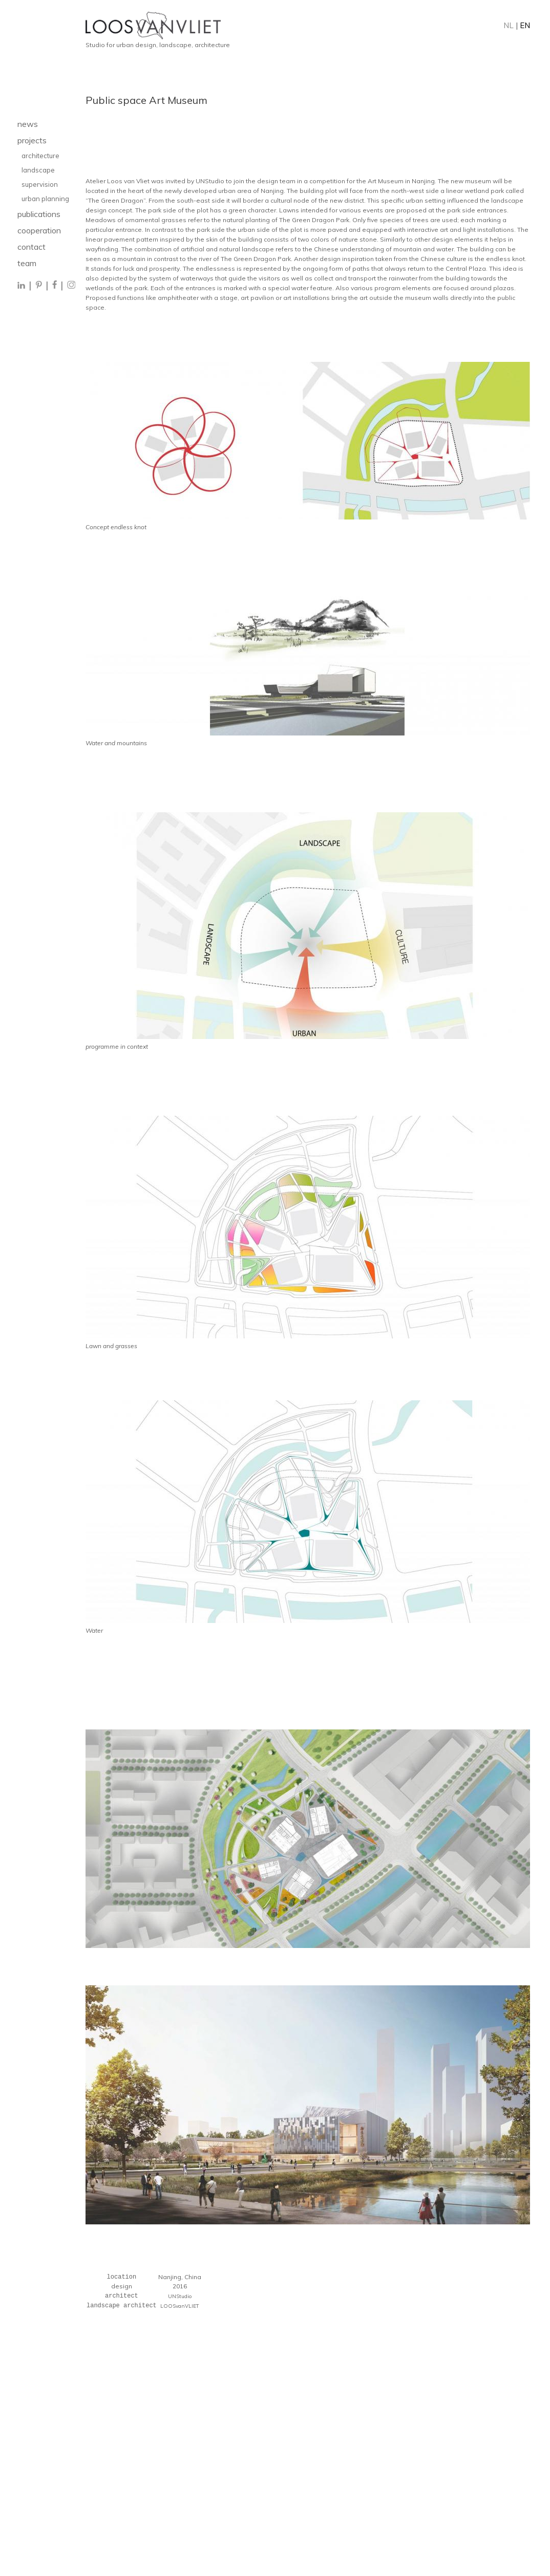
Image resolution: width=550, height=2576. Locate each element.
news (27, 124)
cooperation (39, 230)
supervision (40, 184)
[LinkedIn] (21, 285)
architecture (40, 155)
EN (525, 25)
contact (31, 247)
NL (508, 25)
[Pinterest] (38, 285)
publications (38, 214)
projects (32, 140)
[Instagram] (71, 285)
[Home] (308, 25)
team (26, 263)
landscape (39, 170)
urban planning (45, 198)
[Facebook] (54, 285)
